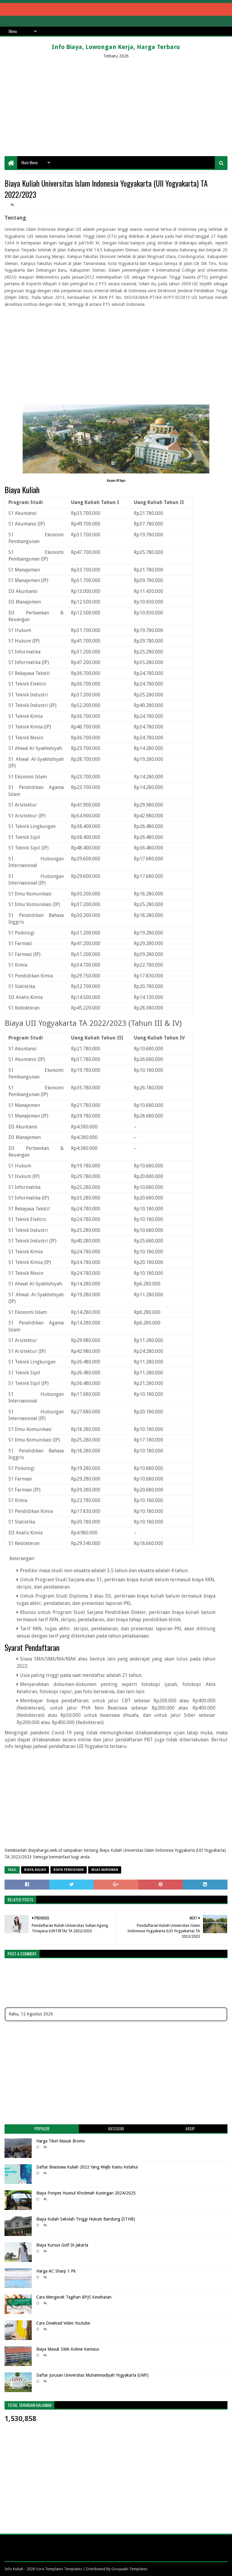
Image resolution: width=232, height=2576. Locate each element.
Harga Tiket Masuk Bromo (60, 2141)
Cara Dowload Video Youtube (63, 2323)
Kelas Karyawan (104, 1869)
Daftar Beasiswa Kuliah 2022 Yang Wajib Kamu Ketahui (87, 2167)
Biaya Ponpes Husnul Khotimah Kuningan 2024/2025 (86, 2193)
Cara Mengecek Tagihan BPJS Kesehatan (73, 2297)
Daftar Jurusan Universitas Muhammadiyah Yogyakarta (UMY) (92, 2375)
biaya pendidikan (68, 1869)
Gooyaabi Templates (129, 2569)
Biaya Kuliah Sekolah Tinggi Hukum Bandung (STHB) (85, 2219)
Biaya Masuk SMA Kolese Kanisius (67, 2349)
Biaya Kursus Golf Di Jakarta (62, 2245)
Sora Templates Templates (59, 2569)
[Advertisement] (116, 107)
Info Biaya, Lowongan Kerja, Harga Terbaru (116, 47)
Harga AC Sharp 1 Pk (56, 2271)
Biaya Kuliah (35, 1869)
